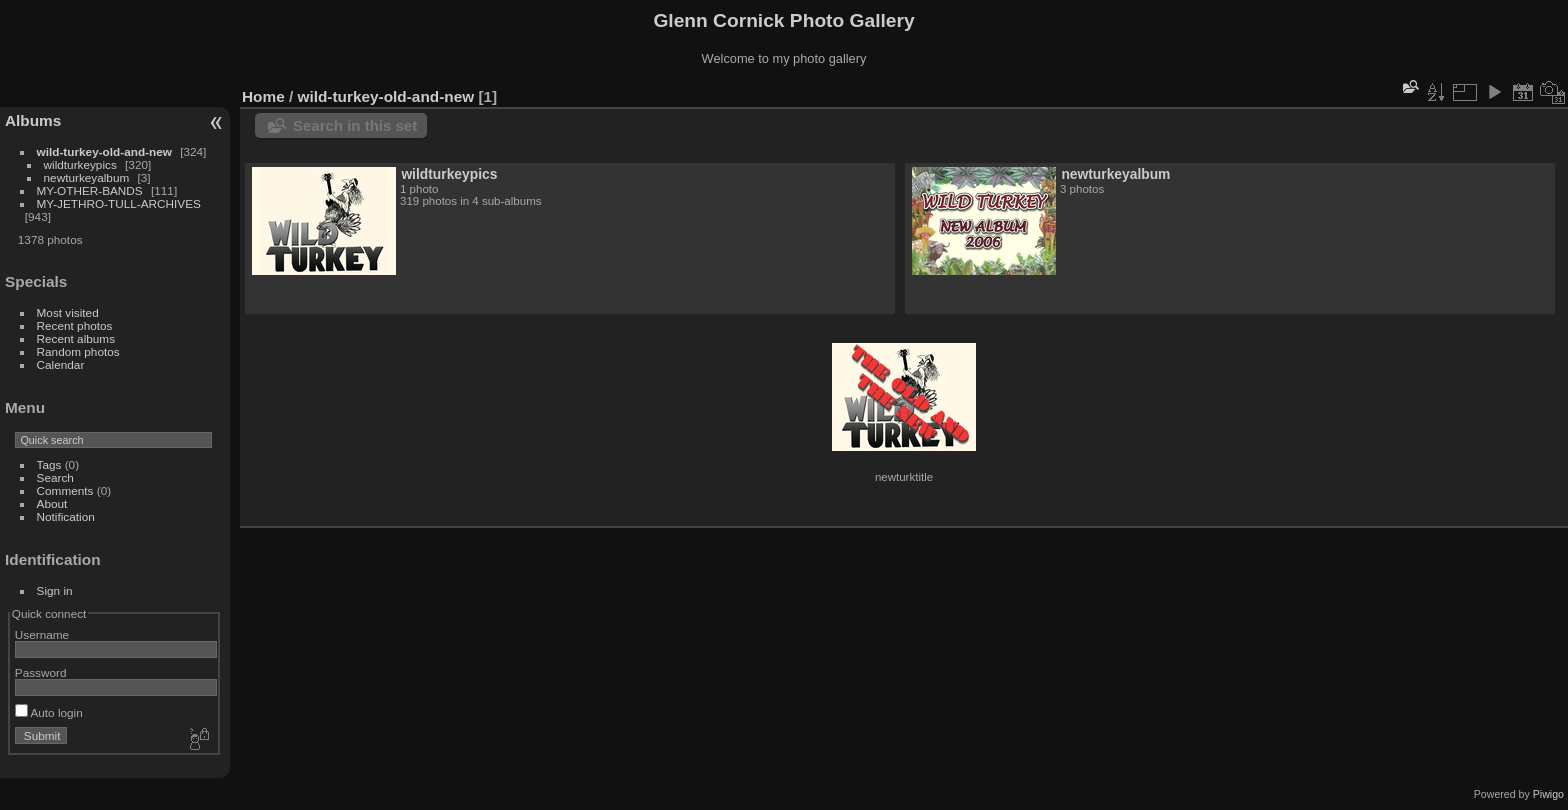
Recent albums (76, 338)
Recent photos (75, 325)
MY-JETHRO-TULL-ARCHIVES (119, 203)
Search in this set (355, 125)
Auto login (49, 712)
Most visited (68, 312)
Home (263, 96)
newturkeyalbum (87, 177)
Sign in (55, 590)
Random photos (78, 351)
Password (41, 672)
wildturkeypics (80, 164)
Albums (33, 120)
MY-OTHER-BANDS (90, 190)
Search (55, 477)
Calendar (61, 364)
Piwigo (1548, 794)
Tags (49, 464)
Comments (65, 490)
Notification (66, 516)
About (52, 503)
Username (42, 634)
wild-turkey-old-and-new (104, 151)
